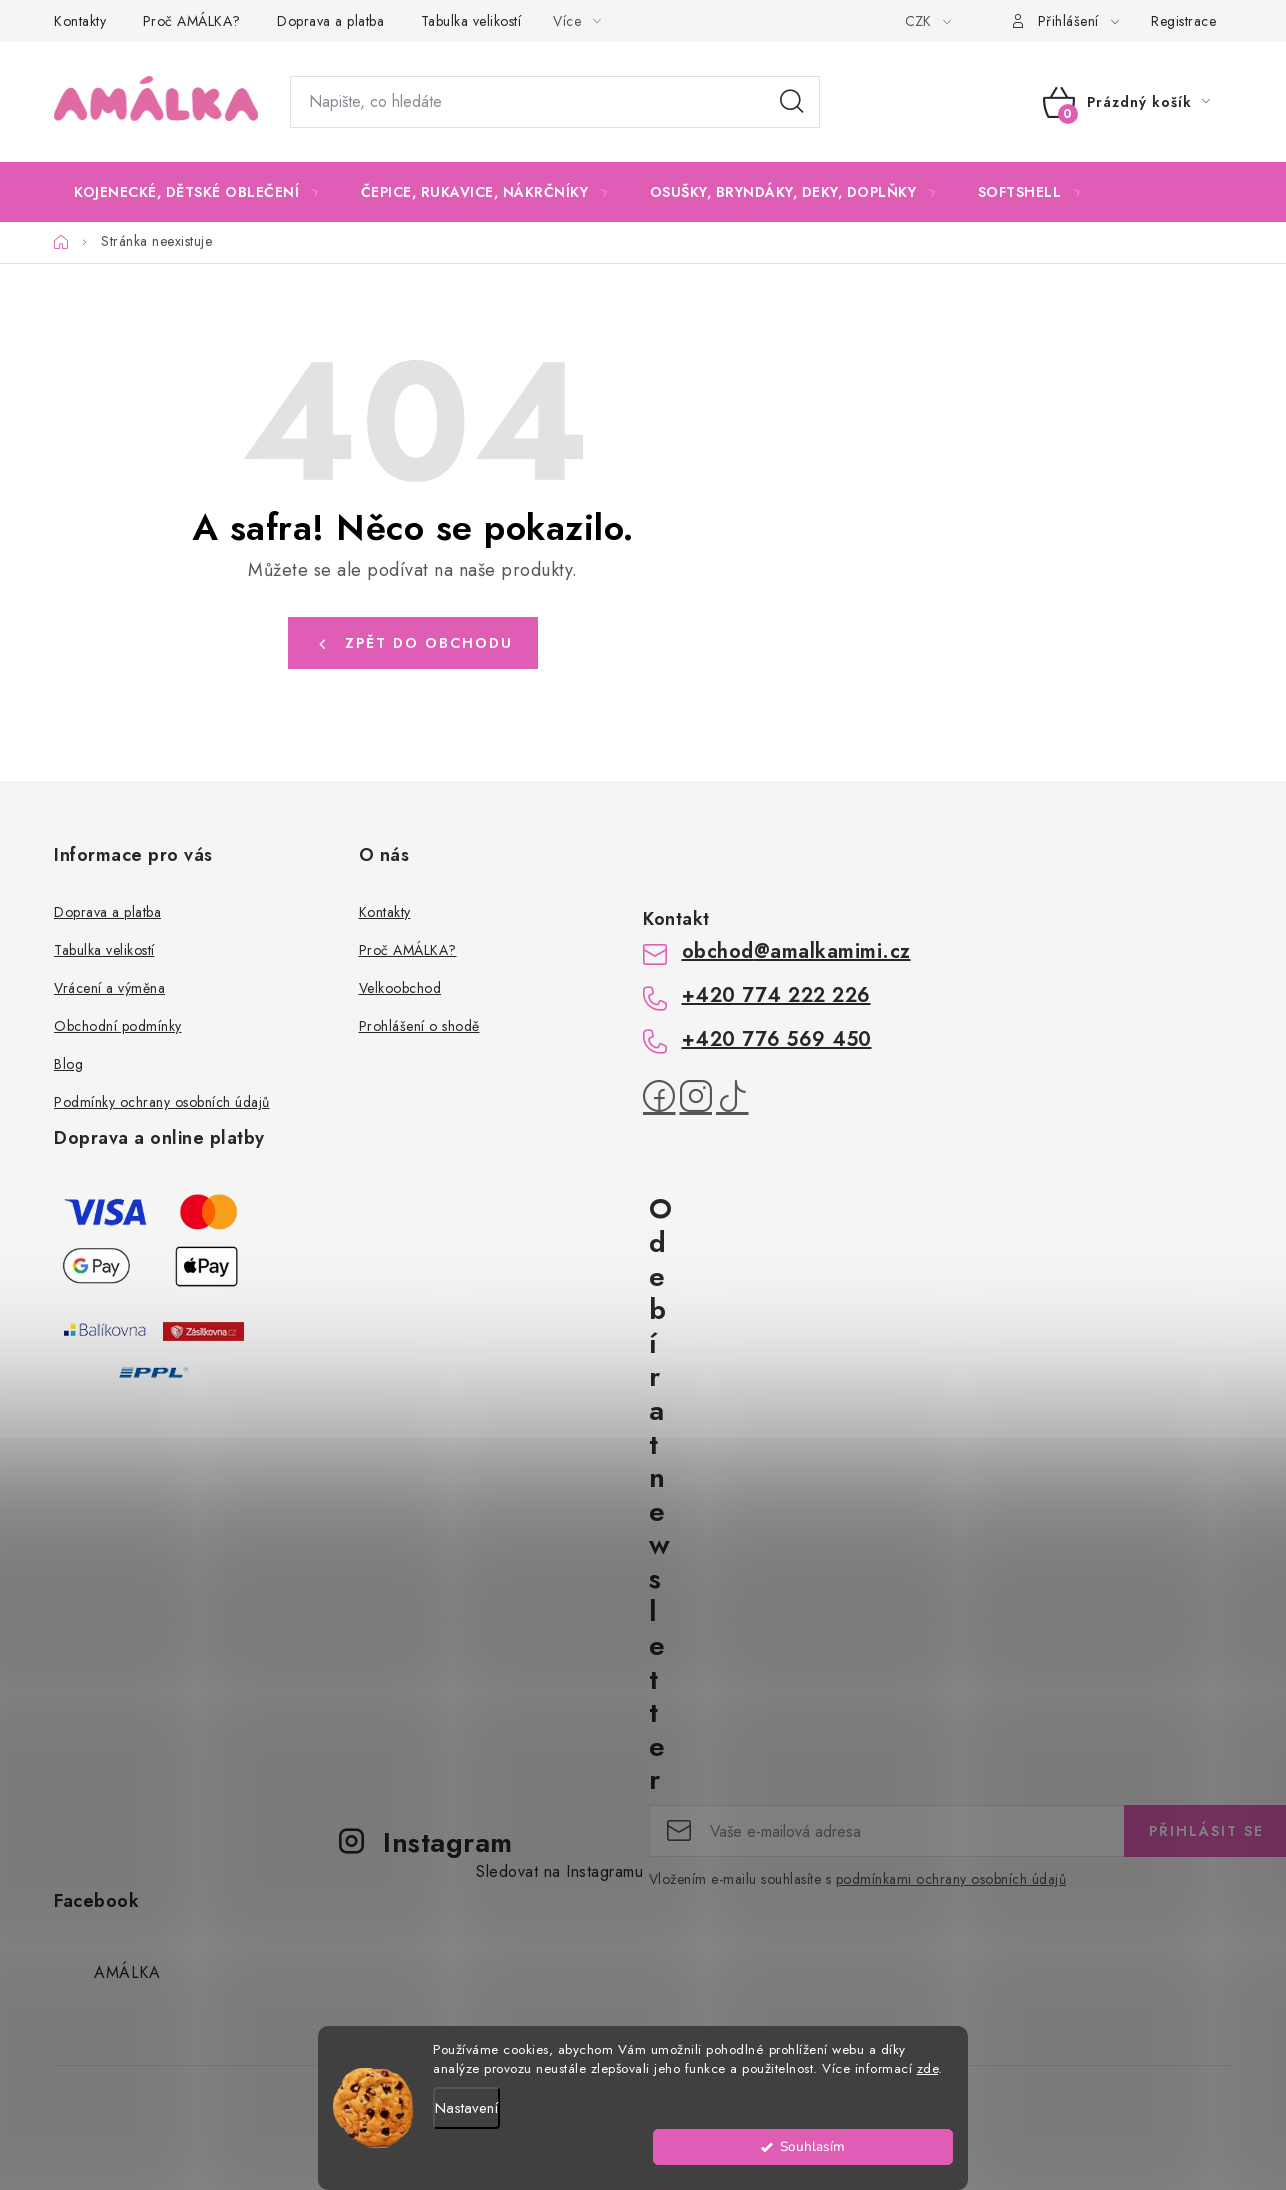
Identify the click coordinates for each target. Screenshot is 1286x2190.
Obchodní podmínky (118, 1026)
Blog (68, 1064)
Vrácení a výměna (109, 988)
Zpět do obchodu (429, 643)
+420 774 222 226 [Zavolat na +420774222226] (776, 995)
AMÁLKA (127, 1972)
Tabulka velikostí (471, 21)
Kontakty (80, 21)
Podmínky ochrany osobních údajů (162, 1102)
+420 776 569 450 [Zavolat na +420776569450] (777, 1039)
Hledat (792, 102)
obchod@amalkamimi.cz (796, 951)
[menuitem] (197, 192)
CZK (920, 21)
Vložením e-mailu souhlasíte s (858, 1879)
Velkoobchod (400, 988)
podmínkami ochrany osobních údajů (951, 1879)
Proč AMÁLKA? (192, 21)
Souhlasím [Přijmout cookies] (899, 2156)
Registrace (1183, 21)
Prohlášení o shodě (419, 1026)
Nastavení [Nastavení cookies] (466, 2118)
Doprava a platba (330, 21)
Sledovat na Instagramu (559, 1871)
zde (928, 2078)
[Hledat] (555, 102)
